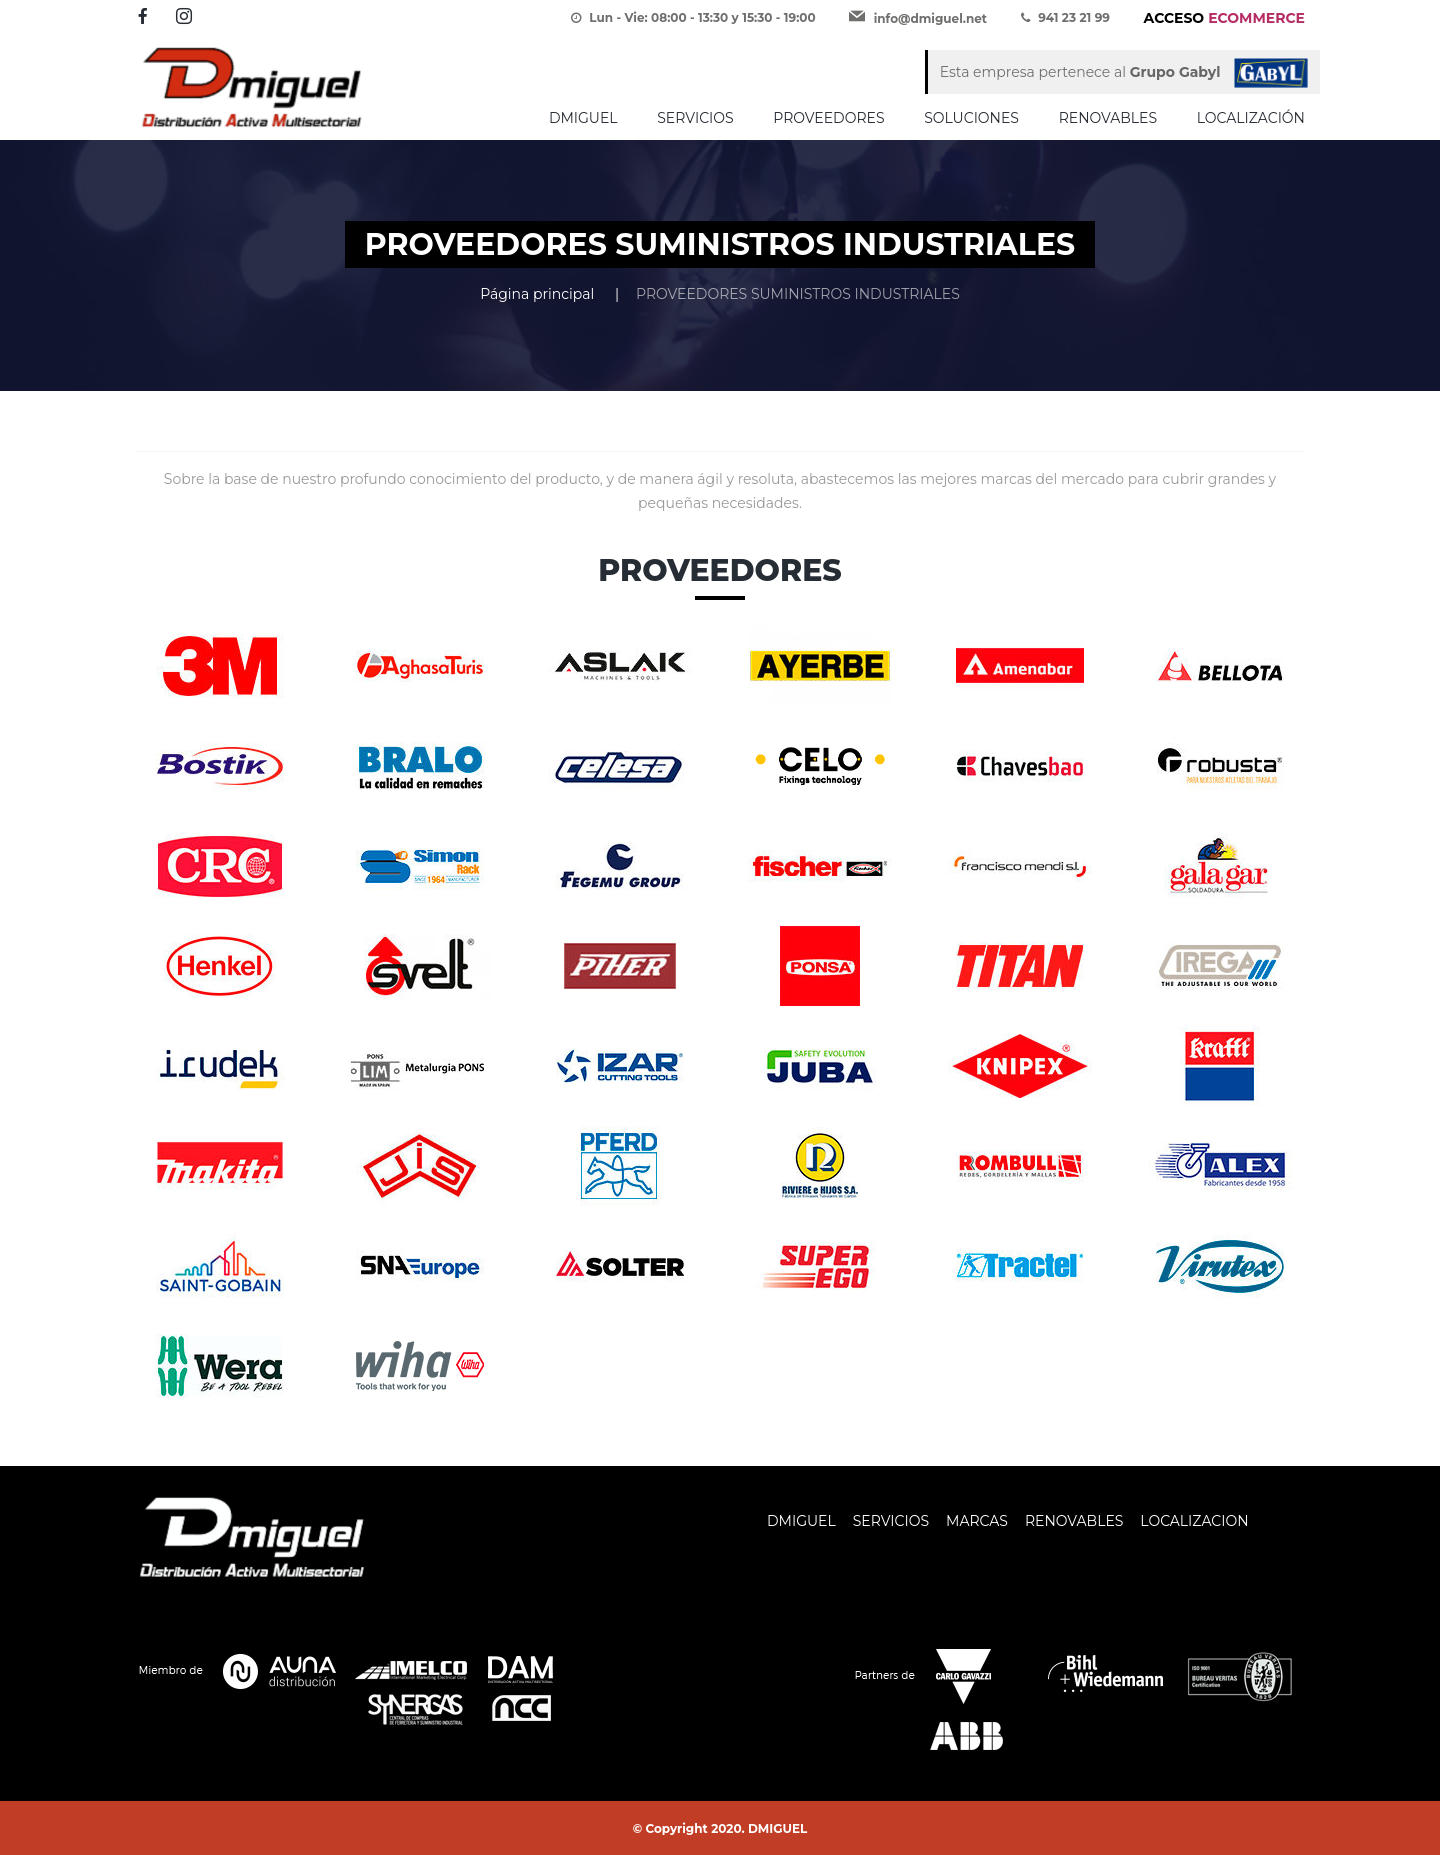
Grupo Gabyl (1175, 72)
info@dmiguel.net (930, 18)
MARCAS (977, 1521)
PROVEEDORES (828, 118)
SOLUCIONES (971, 118)
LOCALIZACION (1194, 1521)
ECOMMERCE (1224, 18)
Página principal (537, 294)
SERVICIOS (695, 118)
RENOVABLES (1108, 118)
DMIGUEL (583, 118)
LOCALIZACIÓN (1251, 118)
